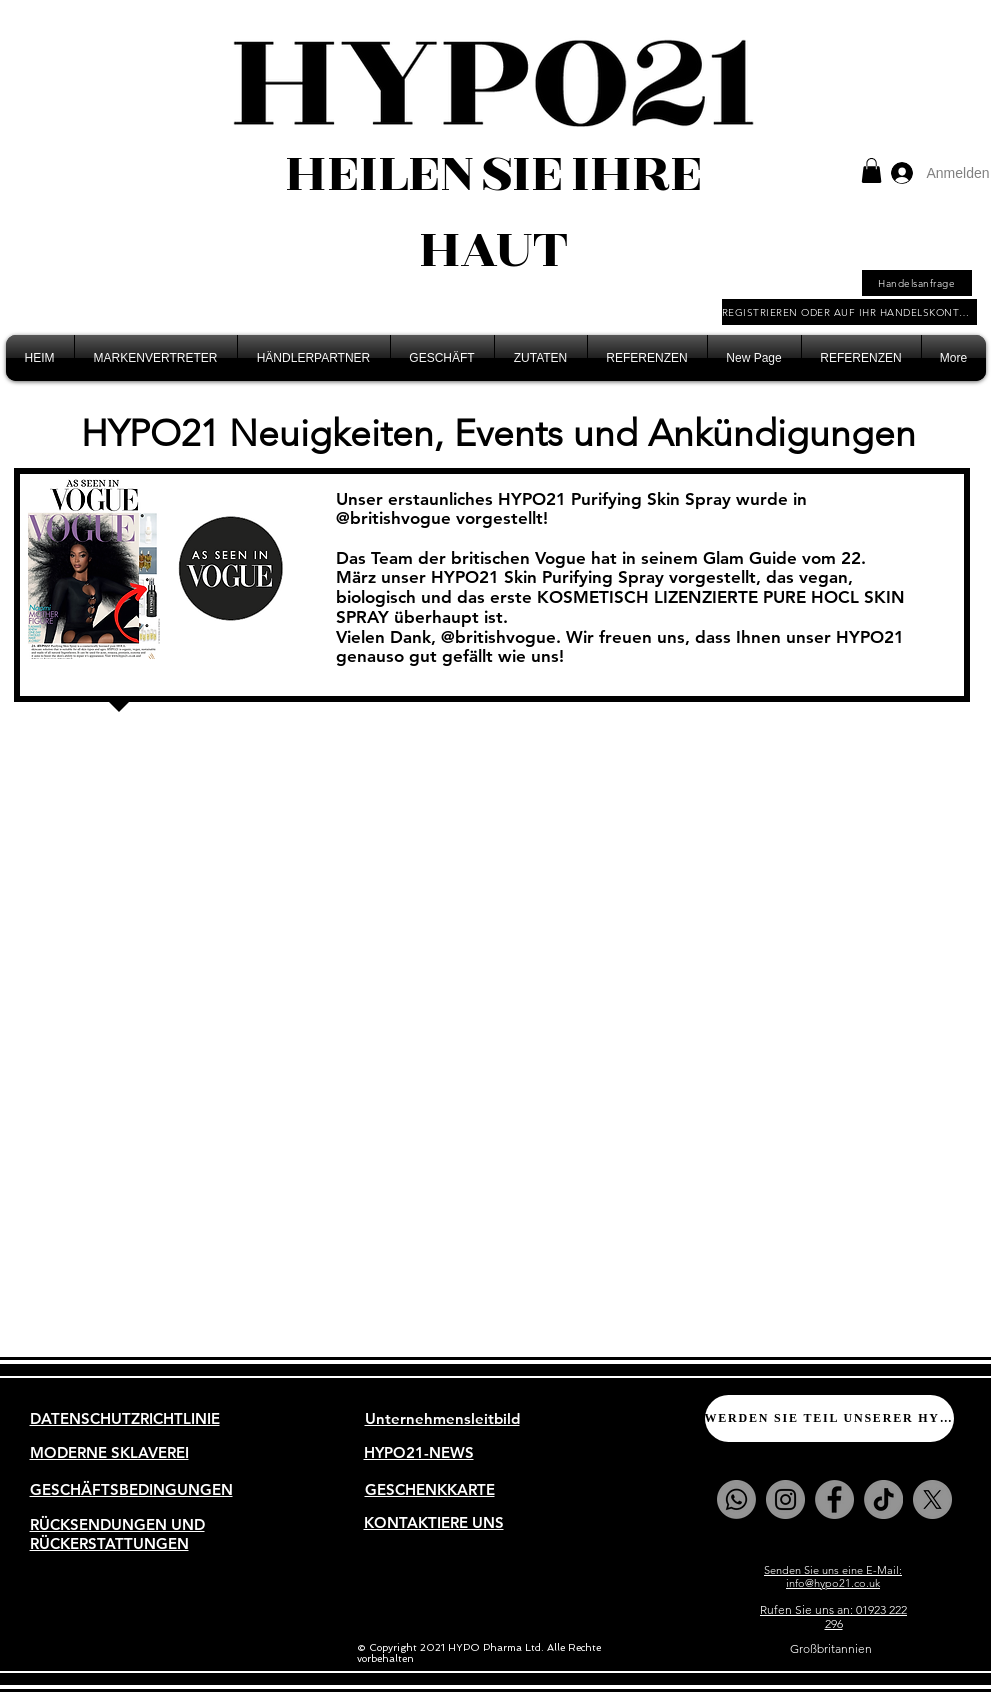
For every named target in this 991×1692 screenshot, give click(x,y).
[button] (871, 170)
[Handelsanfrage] (917, 283)
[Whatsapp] (736, 1499)
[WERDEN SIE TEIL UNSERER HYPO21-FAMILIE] (829, 1418)
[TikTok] (883, 1499)
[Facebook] (834, 1499)
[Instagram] (785, 1499)
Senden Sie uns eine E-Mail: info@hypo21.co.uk (833, 1576)
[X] (932, 1499)
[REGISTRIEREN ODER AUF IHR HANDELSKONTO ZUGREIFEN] (849, 312)
